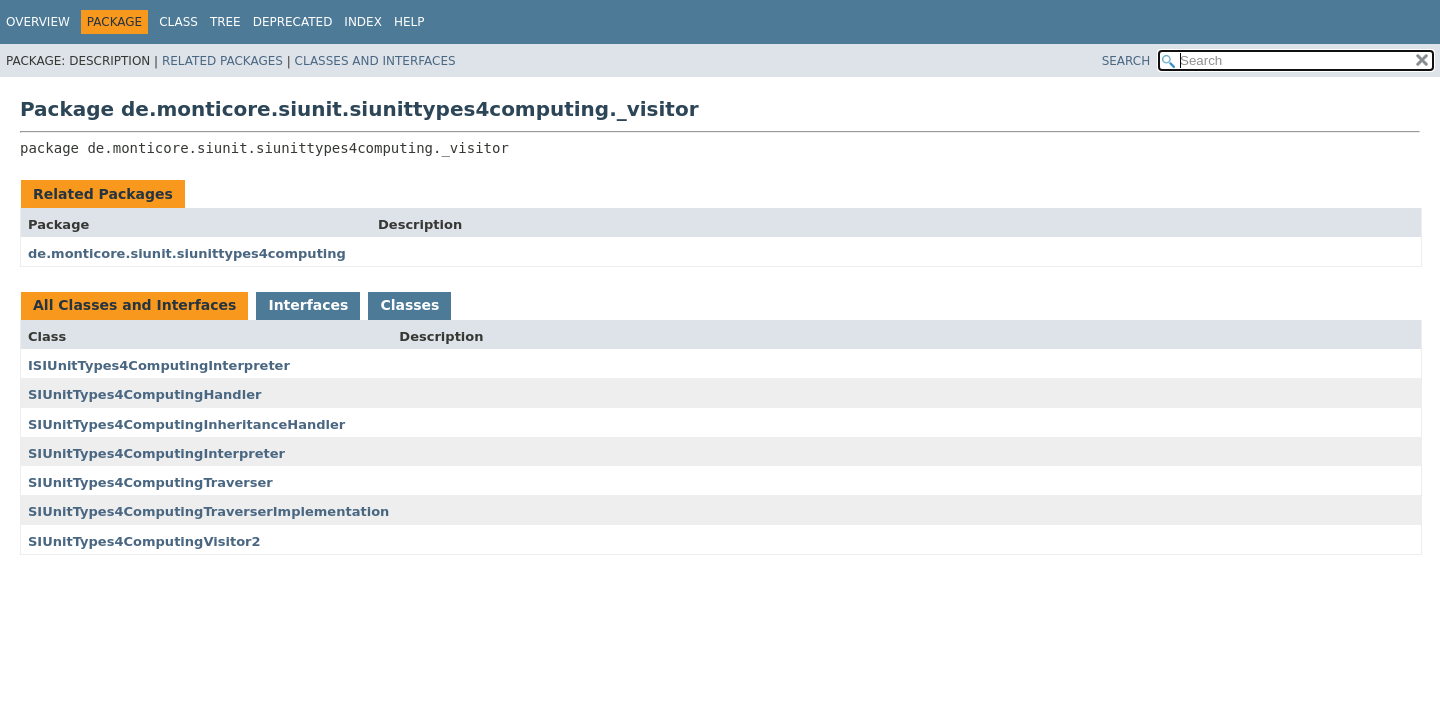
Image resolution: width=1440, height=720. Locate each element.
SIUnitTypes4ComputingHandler (144, 394)
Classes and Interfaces (375, 61)
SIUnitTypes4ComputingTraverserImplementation (208, 511)
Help (409, 22)
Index (363, 22)
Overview (38, 22)
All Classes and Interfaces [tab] (134, 305)
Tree (225, 22)
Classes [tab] (409, 305)
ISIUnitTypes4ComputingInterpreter (159, 365)
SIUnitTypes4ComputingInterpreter (156, 453)
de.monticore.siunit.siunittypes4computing (187, 253)
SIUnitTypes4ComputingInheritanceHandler (186, 424)
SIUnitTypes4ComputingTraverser (150, 482)
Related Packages (222, 61)
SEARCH (1126, 61)
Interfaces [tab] (308, 305)
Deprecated (293, 22)
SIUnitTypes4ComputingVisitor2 (144, 541)
